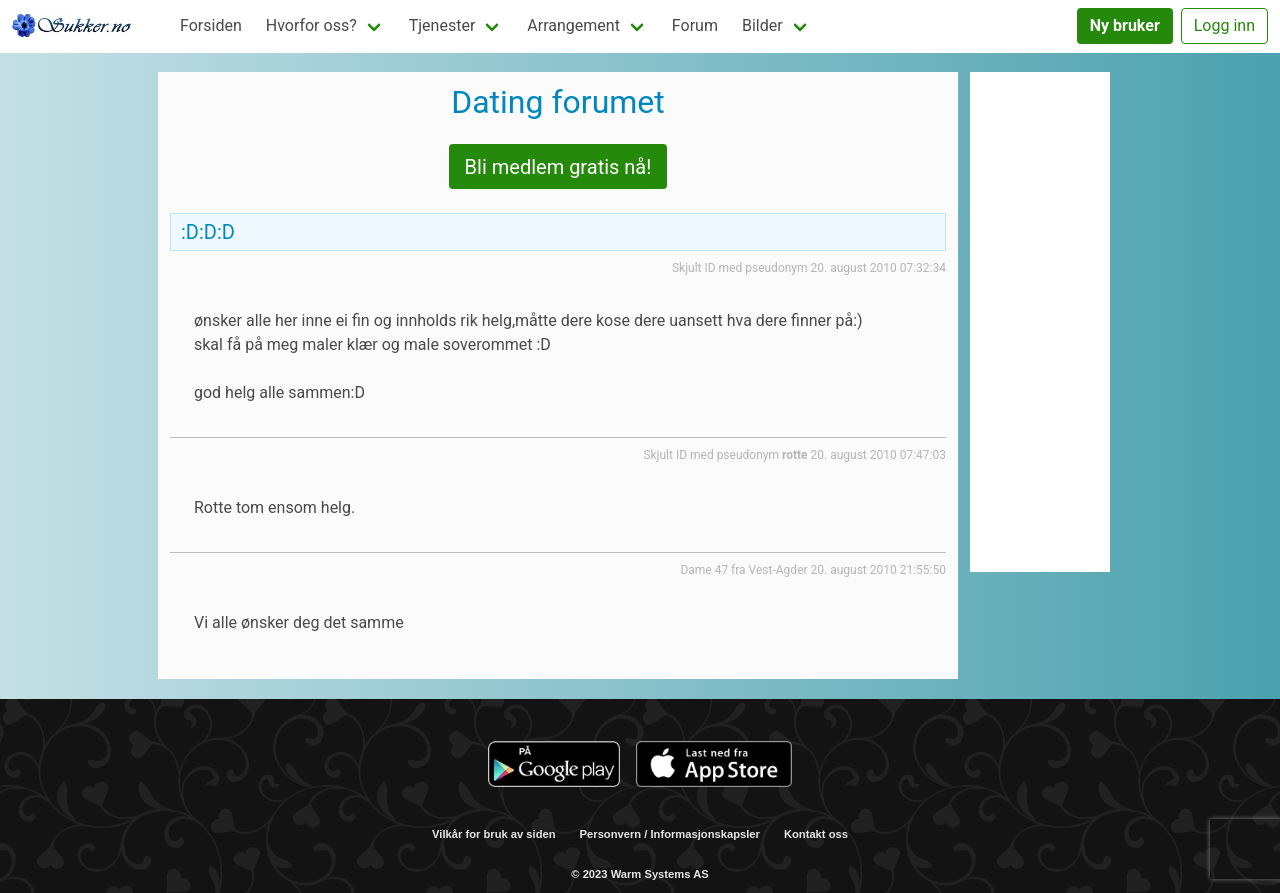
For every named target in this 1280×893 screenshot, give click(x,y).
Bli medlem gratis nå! (558, 167)
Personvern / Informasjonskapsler (670, 834)
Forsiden (211, 25)
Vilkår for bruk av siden (494, 834)
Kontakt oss (816, 834)
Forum (695, 25)
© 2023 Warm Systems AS (639, 874)
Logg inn (1224, 25)
